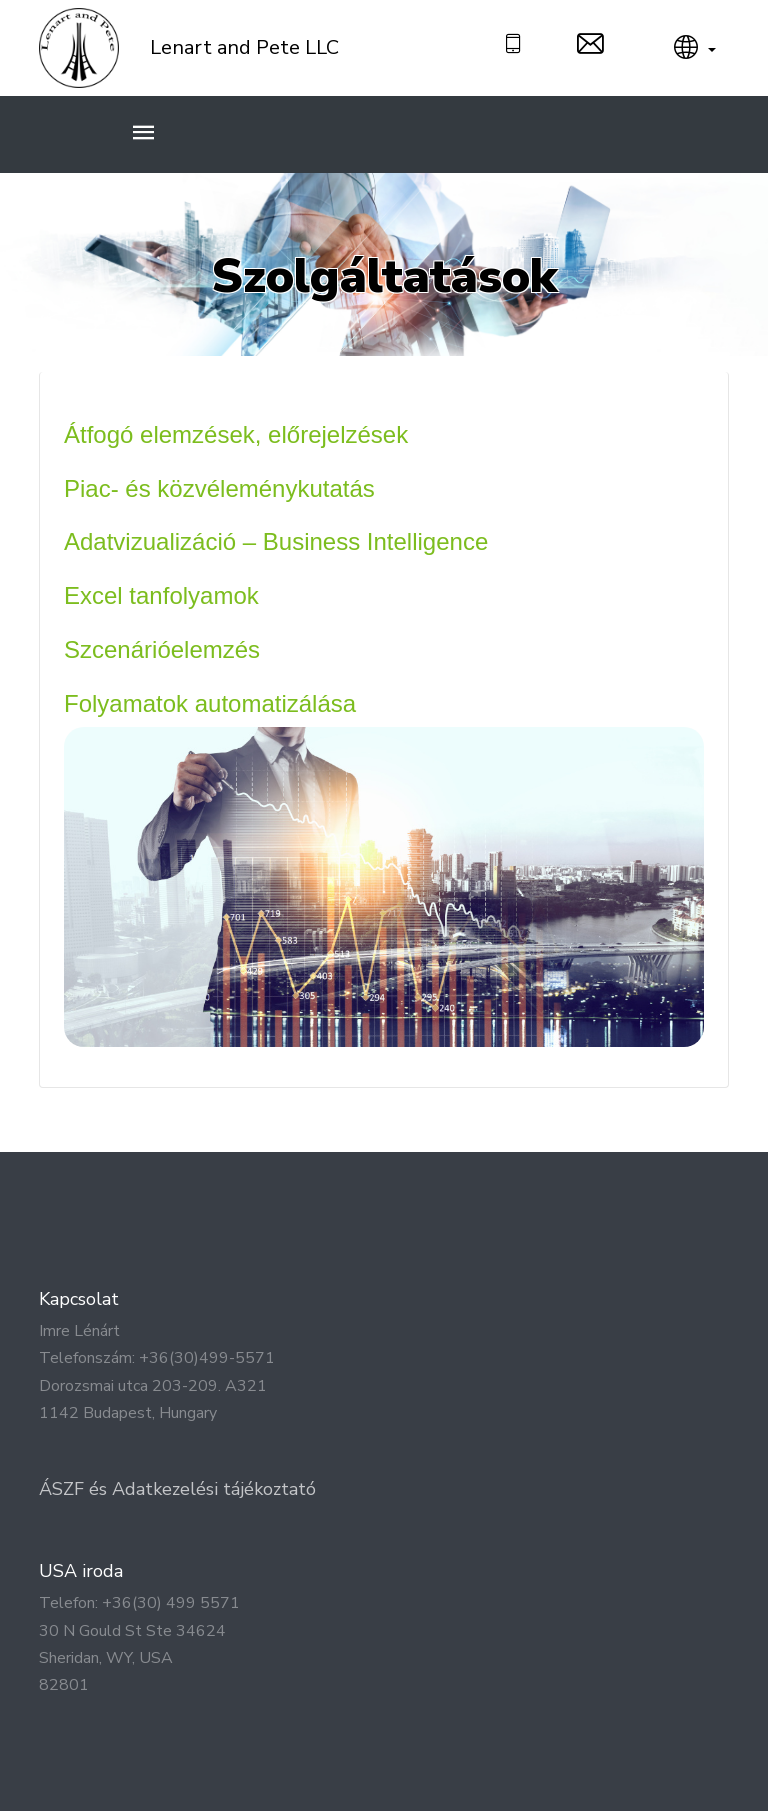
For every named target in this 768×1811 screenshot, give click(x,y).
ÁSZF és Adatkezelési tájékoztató (177, 1489)
